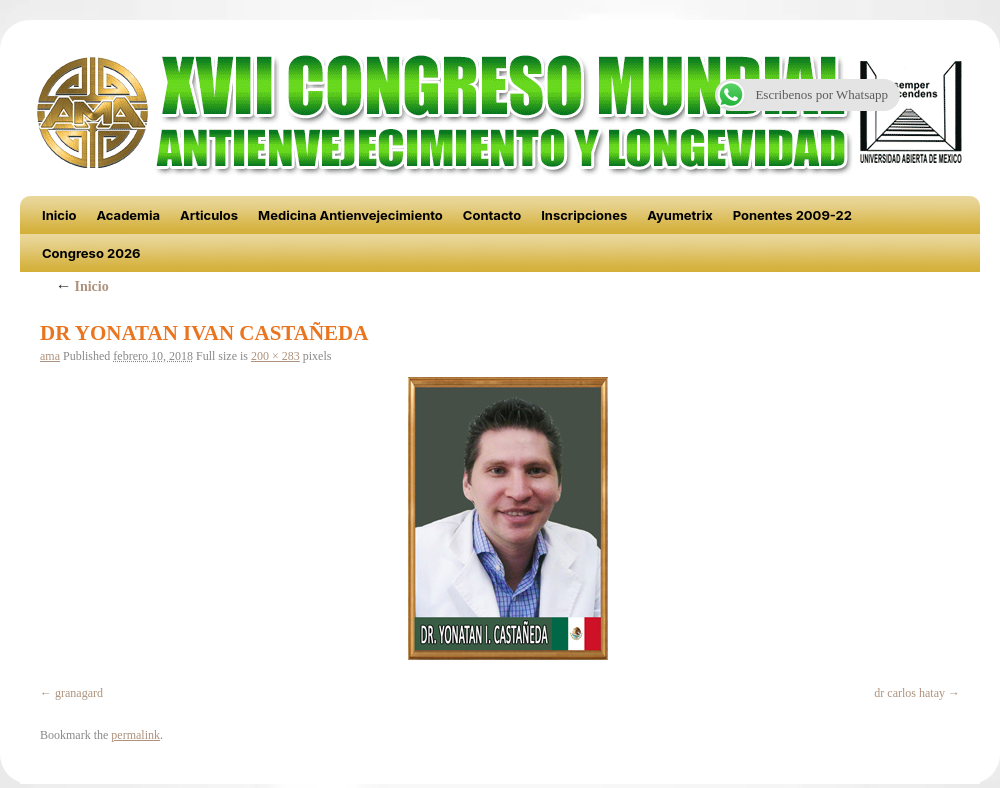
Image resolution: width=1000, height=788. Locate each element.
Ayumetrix (680, 215)
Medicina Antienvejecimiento (350, 215)
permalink (135, 735)
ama (50, 356)
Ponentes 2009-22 (792, 215)
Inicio (59, 215)
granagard (79, 693)
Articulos (209, 215)
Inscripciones (584, 215)
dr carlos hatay (909, 693)
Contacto (492, 215)
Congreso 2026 (91, 253)
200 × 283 (275, 356)
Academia (128, 215)
